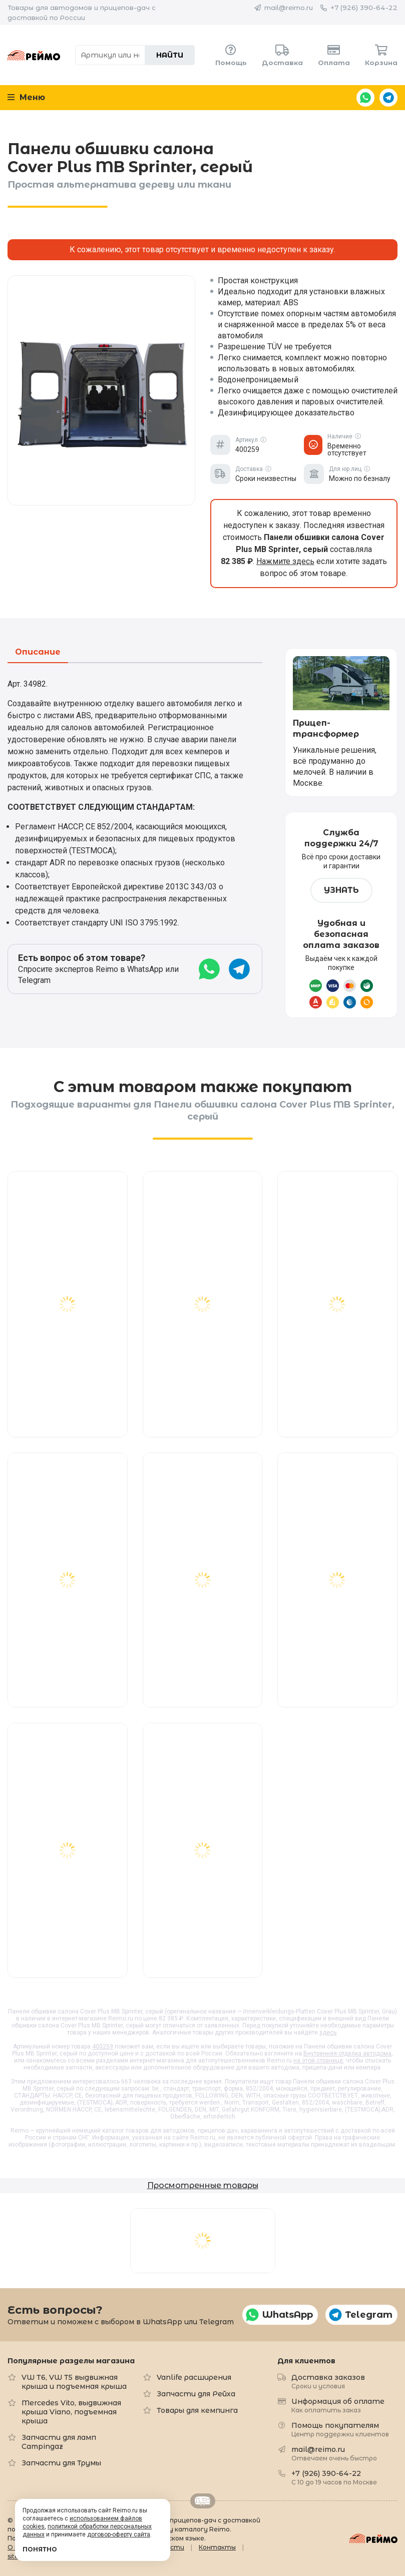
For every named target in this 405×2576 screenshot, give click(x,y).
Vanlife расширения (194, 2377)
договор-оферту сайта (118, 2534)
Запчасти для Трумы (61, 2462)
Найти (169, 55)
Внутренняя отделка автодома (347, 2053)
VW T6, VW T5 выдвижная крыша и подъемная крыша (74, 2382)
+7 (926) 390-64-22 (363, 8)
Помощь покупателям (340, 2429)
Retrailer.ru (202, 2500)
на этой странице (318, 2060)
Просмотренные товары (202, 2185)
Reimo (34, 55)
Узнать (341, 890)
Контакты (217, 2547)
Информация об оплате (337, 2405)
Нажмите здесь (285, 561)
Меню (26, 97)
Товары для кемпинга (197, 2410)
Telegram (388, 98)
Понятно (40, 2549)
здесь (327, 2032)
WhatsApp (365, 98)
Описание (38, 652)
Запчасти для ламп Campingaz (59, 2442)
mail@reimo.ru (288, 8)
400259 (102, 2046)
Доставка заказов (328, 2381)
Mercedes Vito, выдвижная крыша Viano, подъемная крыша (71, 2411)
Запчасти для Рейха (196, 2393)
